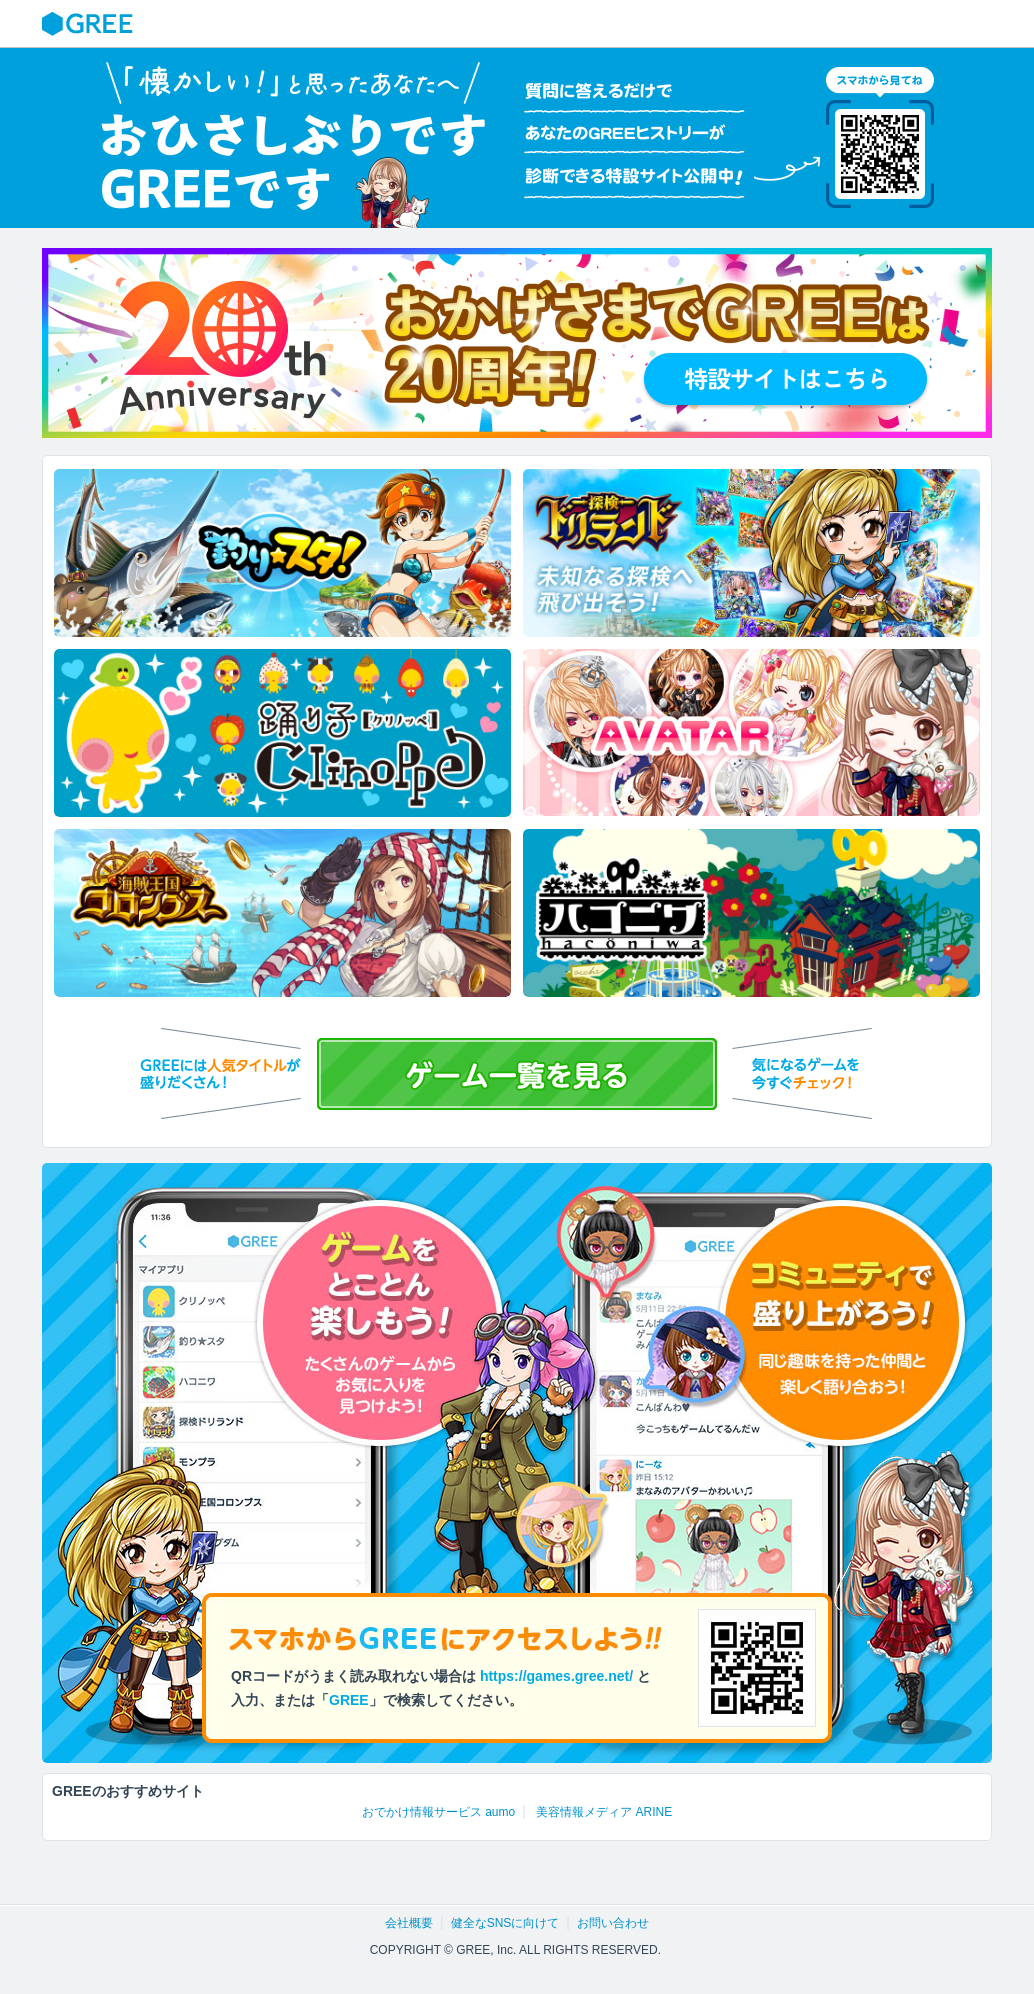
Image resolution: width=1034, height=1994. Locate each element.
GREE (90, 24)
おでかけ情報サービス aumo (438, 1812)
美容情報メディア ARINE (604, 1812)
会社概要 (409, 1923)
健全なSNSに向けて (505, 1923)
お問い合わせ (613, 1923)
